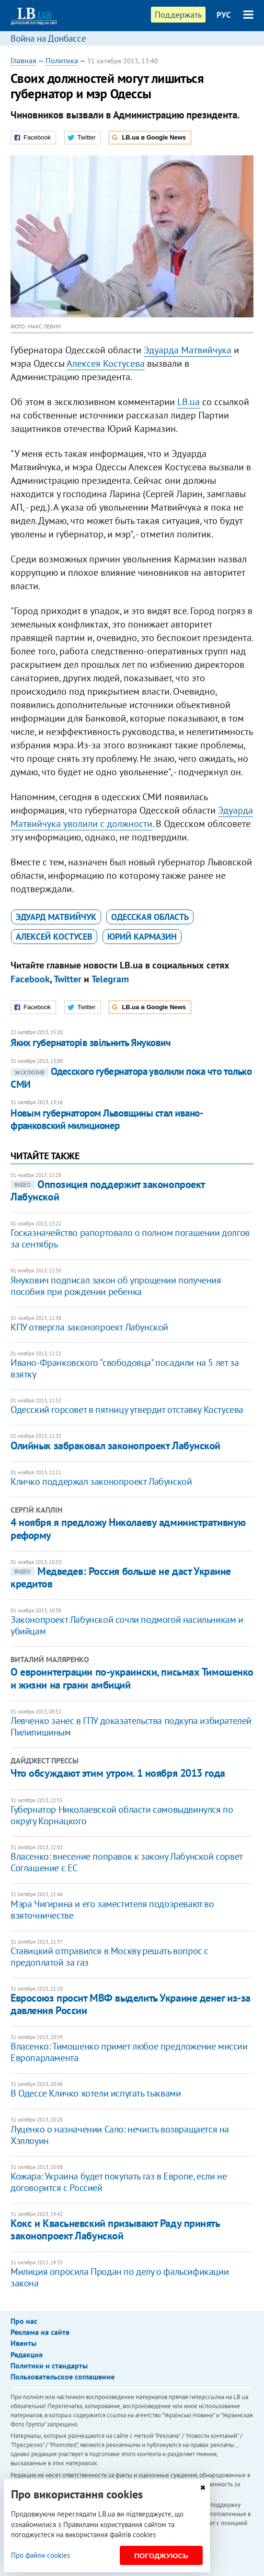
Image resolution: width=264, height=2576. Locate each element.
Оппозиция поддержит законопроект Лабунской (108, 1190)
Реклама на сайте (40, 2332)
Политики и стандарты (49, 2365)
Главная (23, 60)
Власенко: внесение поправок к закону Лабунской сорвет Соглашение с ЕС (126, 1862)
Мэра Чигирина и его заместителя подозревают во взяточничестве (112, 1910)
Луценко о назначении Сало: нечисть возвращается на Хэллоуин (120, 2135)
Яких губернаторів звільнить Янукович (91, 1042)
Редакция (27, 2354)
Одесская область (150, 916)
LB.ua (188, 402)
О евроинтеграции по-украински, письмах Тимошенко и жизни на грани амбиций (132, 1678)
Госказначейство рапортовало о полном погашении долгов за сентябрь (130, 1238)
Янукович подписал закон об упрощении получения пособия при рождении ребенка (116, 1286)
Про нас (24, 2321)
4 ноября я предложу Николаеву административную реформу (128, 1528)
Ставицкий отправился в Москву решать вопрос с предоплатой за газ (109, 1957)
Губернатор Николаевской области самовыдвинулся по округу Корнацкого (122, 1815)
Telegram (110, 979)
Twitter (67, 979)
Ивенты (23, 2343)
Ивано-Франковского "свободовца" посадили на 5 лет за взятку (125, 1368)
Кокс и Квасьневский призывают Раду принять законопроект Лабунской (115, 2229)
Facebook (30, 979)
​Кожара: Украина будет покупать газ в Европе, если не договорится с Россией (119, 2182)
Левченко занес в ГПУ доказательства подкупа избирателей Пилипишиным (131, 1726)
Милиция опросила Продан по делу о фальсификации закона (120, 2277)
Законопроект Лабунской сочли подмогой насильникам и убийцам (127, 1625)
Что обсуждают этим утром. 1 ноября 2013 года (118, 1773)
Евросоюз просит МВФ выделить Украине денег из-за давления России (131, 2004)
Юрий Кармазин (142, 936)
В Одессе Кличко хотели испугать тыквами (96, 2093)
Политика (62, 60)
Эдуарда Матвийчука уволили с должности (132, 817)
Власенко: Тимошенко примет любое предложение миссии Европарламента (129, 2052)
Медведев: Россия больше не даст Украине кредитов (121, 1577)
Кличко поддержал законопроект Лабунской (101, 1481)
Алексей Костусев (54, 936)
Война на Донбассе (48, 38)
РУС (224, 15)
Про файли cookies (40, 2555)
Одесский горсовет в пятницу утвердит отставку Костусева (127, 1409)
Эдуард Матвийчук (56, 916)
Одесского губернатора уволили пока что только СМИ (131, 1077)
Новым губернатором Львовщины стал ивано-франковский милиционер (107, 1119)
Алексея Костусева (106, 363)
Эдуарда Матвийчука (187, 350)
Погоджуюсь (161, 2556)
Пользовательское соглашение (63, 2376)
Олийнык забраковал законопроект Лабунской (115, 1445)
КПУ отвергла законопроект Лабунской (89, 1327)
